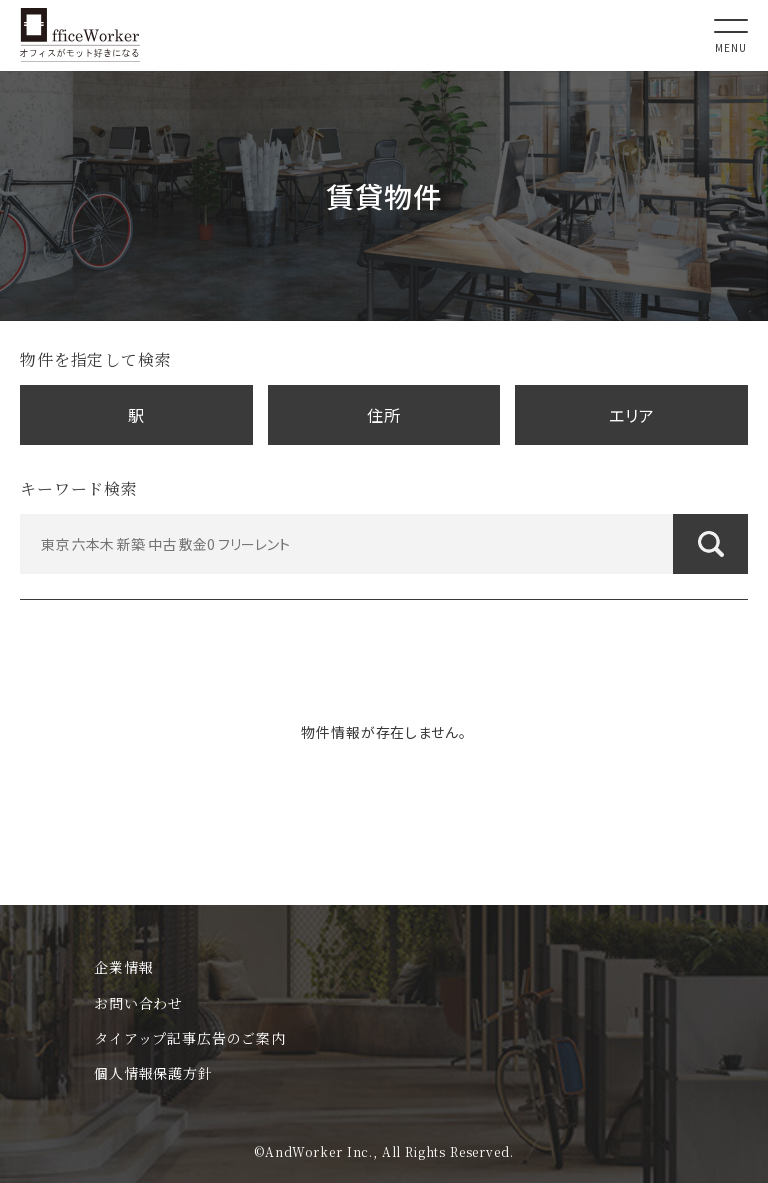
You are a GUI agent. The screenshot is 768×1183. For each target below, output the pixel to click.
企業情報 (123, 967)
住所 (384, 415)
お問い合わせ (138, 1003)
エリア (632, 415)
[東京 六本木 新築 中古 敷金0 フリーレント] (384, 544)
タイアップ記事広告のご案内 (190, 1038)
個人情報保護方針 (153, 1073)
